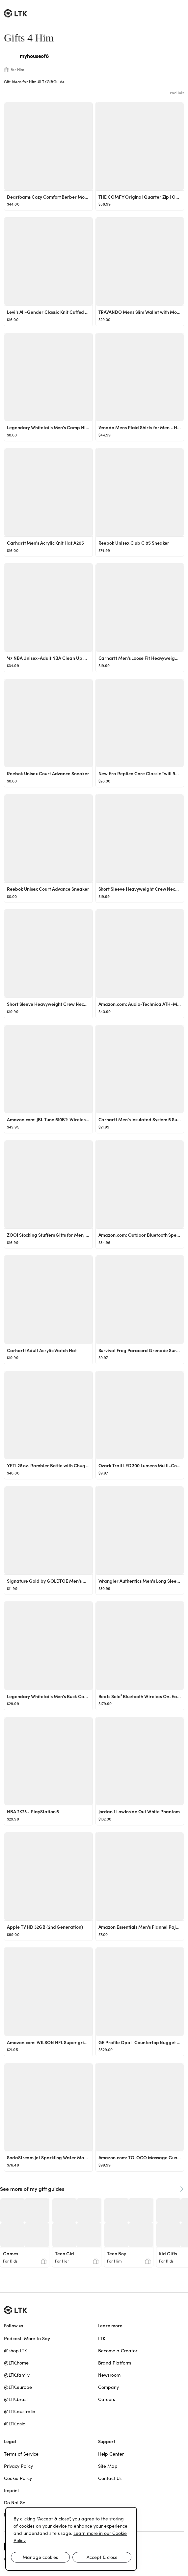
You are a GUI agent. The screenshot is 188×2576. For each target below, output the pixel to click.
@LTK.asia (15, 2424)
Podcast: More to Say (27, 2338)
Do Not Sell (15, 2503)
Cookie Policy (18, 2478)
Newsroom (109, 2375)
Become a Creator (117, 2351)
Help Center (111, 2454)
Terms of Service (21, 2454)
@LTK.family (17, 2375)
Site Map (108, 2466)
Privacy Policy (18, 2466)
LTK (101, 2338)
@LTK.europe (18, 2387)
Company (108, 2387)
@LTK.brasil (16, 2399)
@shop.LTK (15, 2351)
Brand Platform (114, 2363)
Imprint (11, 2490)
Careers (106, 2399)
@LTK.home (16, 2363)
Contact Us (109, 2478)
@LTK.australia (20, 2412)
